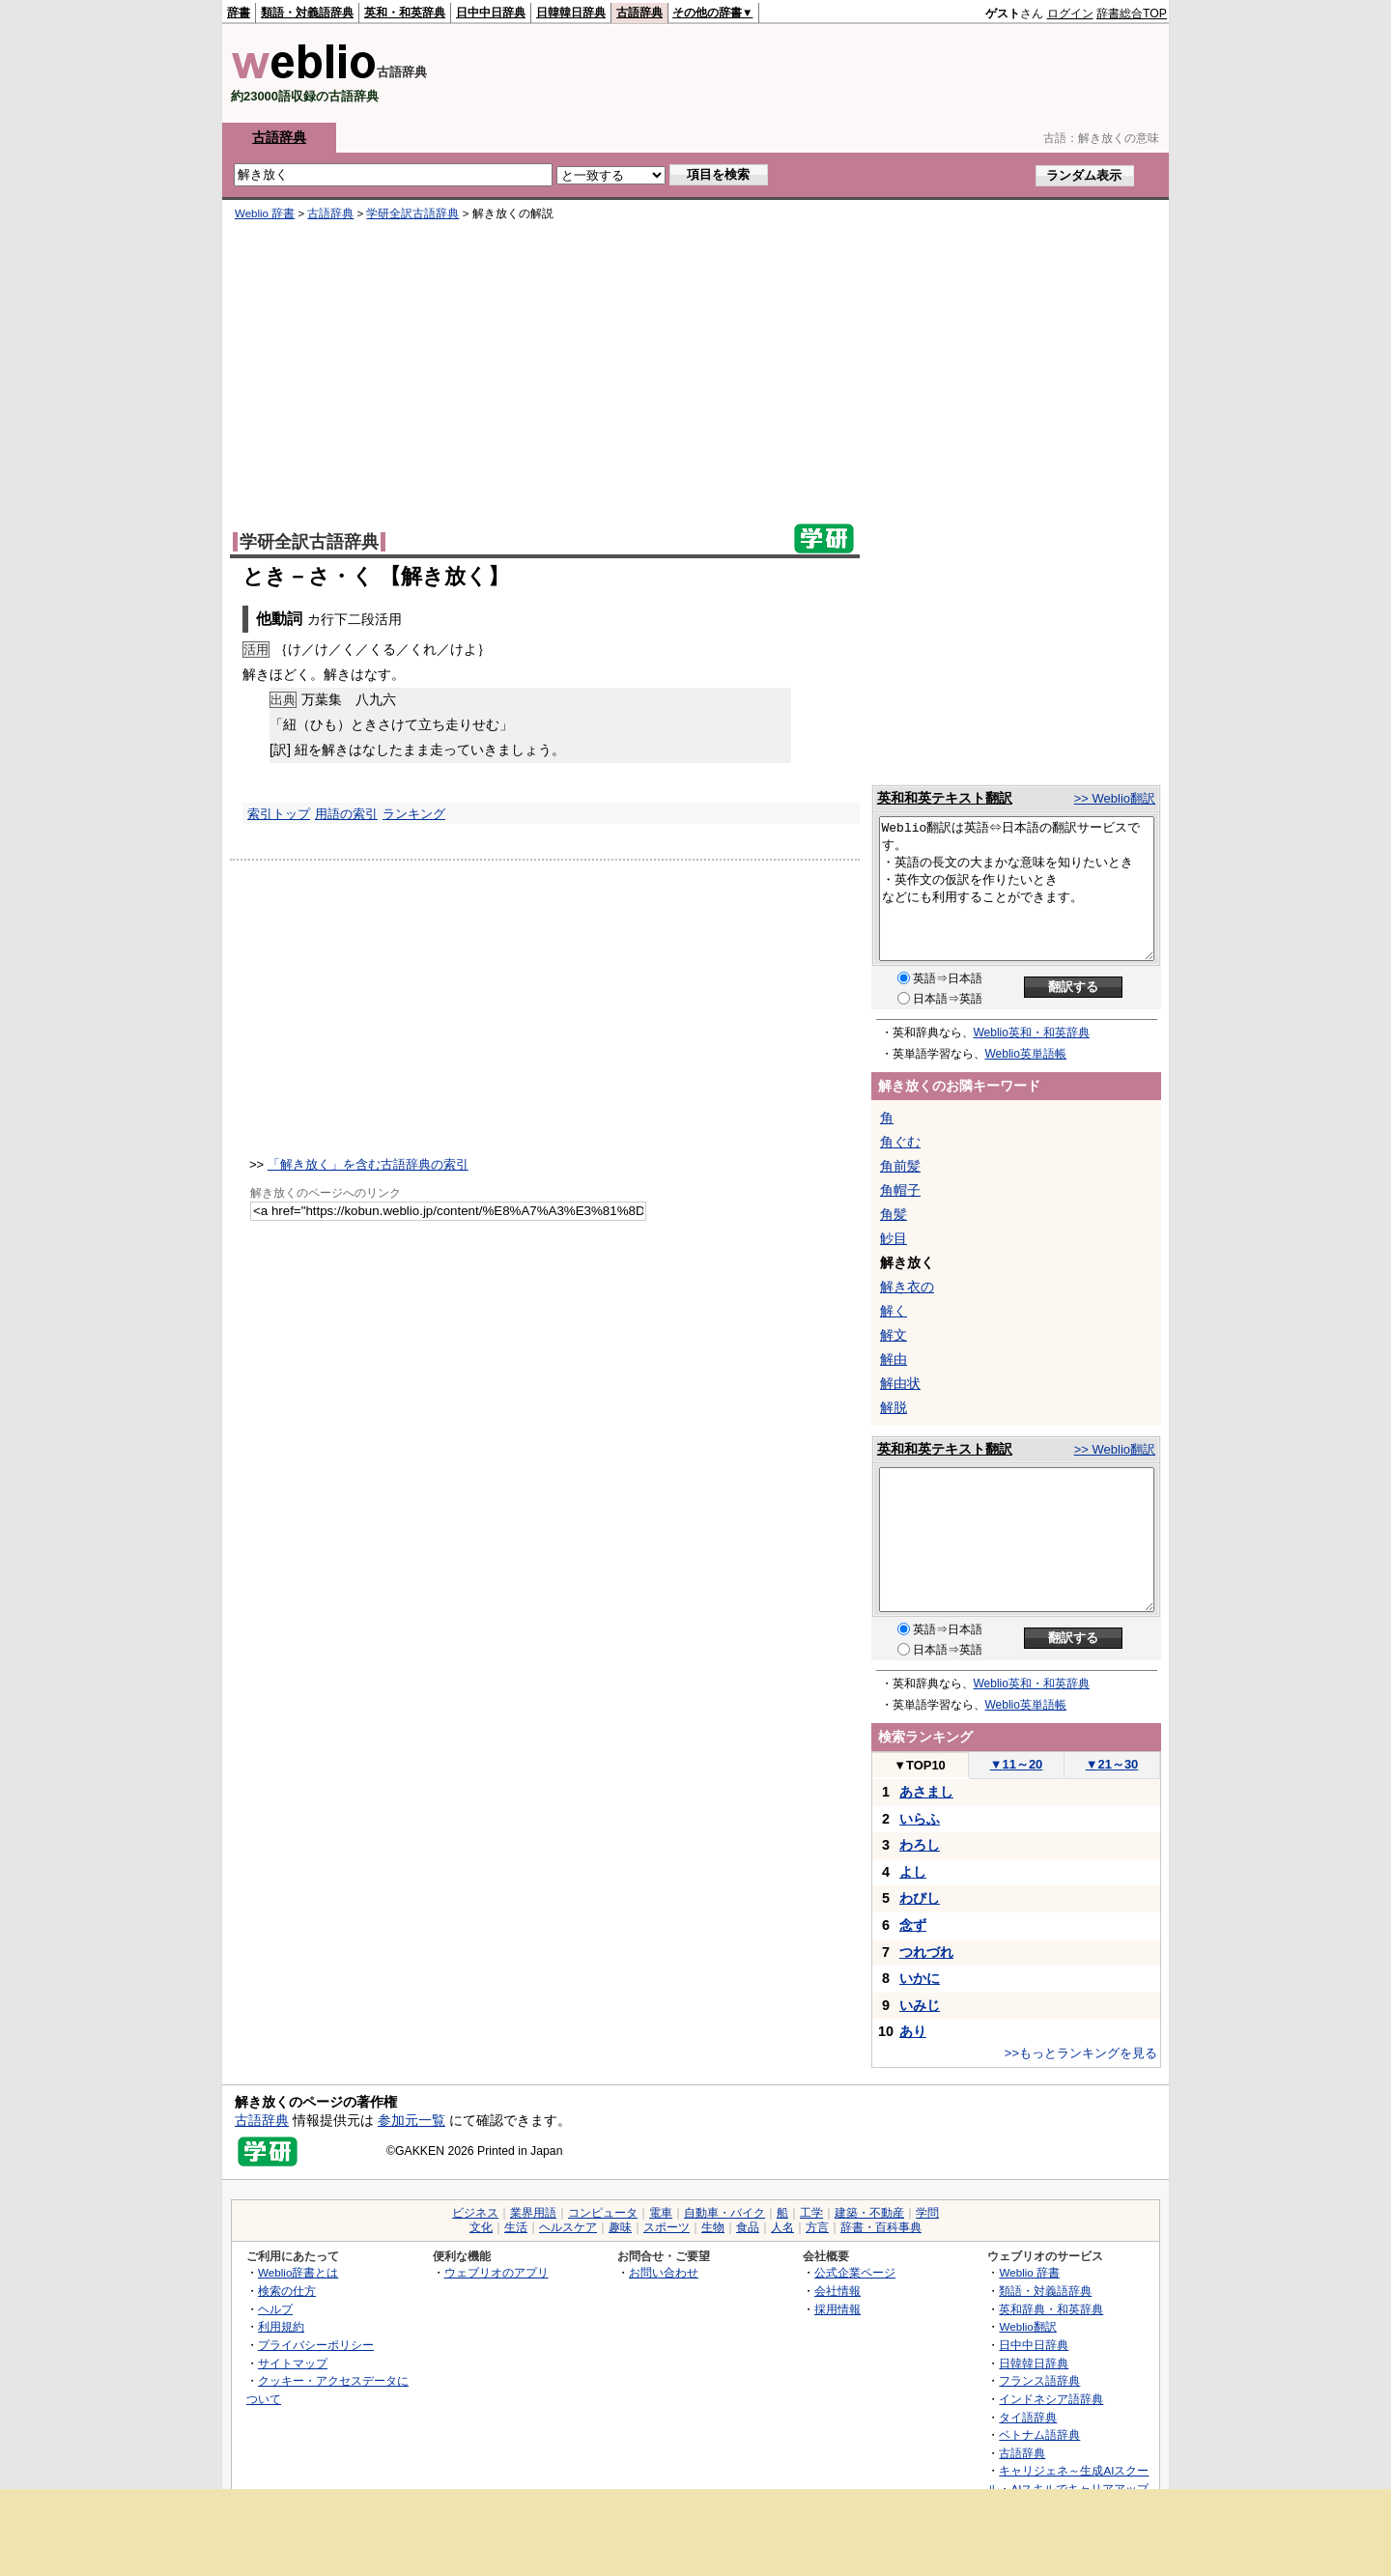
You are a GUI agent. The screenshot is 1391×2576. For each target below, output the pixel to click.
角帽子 (900, 1190)
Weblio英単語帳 (1025, 1054)
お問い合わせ (663, 2272)
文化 (481, 2227)
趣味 (620, 2227)
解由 (893, 1359)
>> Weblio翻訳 (1114, 798)
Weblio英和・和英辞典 (1032, 1032)
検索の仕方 (287, 2290)
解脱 (893, 1407)
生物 (712, 2227)
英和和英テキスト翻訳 (944, 798)
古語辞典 (639, 12)
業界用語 (533, 2213)
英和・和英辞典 (404, 12)
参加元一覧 (411, 2120)
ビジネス (475, 2213)
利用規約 (281, 2326)
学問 (927, 2213)
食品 (747, 2227)
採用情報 (837, 2309)
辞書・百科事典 (881, 2227)
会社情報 (837, 2290)
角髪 (893, 1214)
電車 (660, 2213)
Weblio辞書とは (298, 2272)
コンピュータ (603, 2213)
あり (912, 2031)
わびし (919, 1898)
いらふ (919, 1818)
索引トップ (278, 814)
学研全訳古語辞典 (412, 213)
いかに (919, 1978)
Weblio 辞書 (265, 213)
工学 (811, 2213)
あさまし (926, 1791)
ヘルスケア (568, 2227)
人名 (782, 2227)
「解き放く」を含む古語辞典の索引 (368, 1164)
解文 (893, 1335)
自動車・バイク (724, 2213)
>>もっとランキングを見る (1081, 2053)
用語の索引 (346, 814)
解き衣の (907, 1286)
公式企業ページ (854, 2272)
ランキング (414, 814)
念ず (912, 1925)
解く (893, 1310)
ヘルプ (275, 2309)
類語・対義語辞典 (307, 12)
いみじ (919, 2005)
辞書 (238, 12)
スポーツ (666, 2227)
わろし (919, 1845)
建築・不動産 (869, 2213)
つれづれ (926, 1952)
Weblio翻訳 (1027, 2326)
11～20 (1016, 1764)
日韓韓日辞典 (571, 12)
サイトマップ (292, 2363)
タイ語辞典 (1028, 2417)
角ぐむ (900, 1141)
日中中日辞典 (490, 12)
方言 (817, 2227)
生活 (515, 2227)
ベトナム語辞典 (1039, 2434)
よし (912, 1872)
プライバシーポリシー (316, 2344)
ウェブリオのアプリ (496, 2272)
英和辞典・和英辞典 (1051, 2309)
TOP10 (920, 1765)
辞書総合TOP (1131, 13)
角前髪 (900, 1166)
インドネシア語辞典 (1051, 2398)
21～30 (1112, 1764)
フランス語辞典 (1039, 2380)
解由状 (900, 1383)
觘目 (893, 1238)
